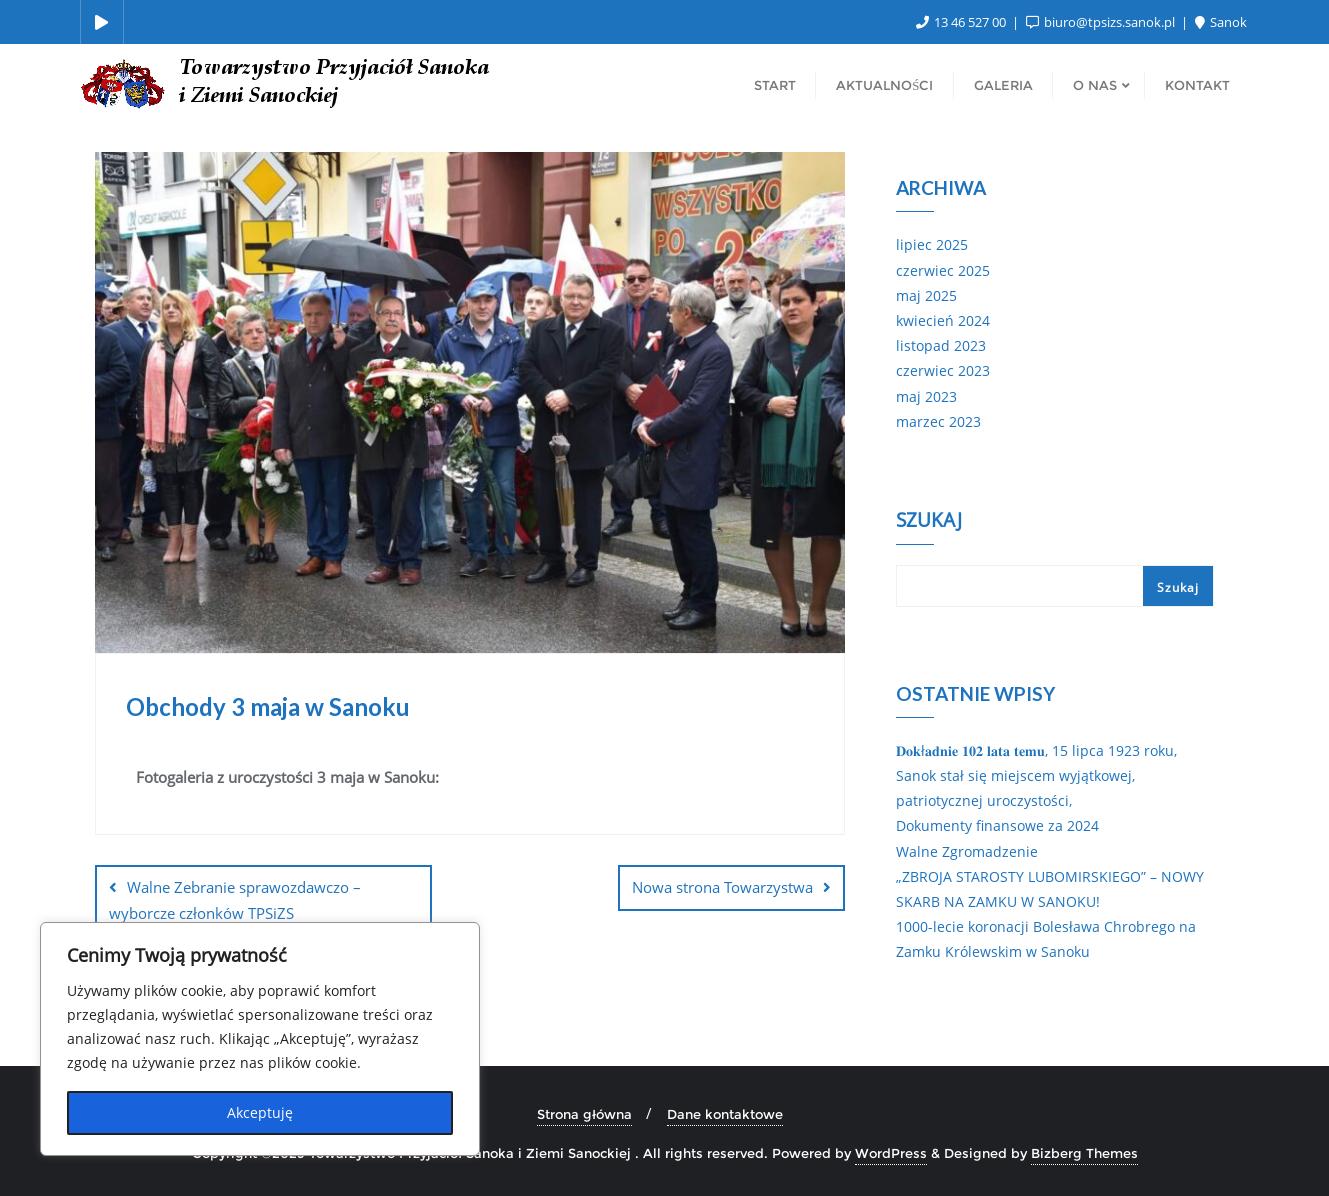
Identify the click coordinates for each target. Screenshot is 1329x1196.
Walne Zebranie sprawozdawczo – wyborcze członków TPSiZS (235, 899)
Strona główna (584, 1114)
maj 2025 (926, 295)
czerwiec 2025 (943, 270)
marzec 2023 (938, 421)
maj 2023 (926, 396)
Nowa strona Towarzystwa (722, 887)
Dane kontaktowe (725, 1114)
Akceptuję (260, 1112)
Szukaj (929, 522)
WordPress (891, 1153)
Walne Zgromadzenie (967, 851)
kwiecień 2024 (943, 320)
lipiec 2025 (932, 244)
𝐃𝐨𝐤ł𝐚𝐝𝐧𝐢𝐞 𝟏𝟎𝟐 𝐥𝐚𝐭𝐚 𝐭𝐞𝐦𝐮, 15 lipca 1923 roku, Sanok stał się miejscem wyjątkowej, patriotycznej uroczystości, (1036, 775)
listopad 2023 (941, 345)
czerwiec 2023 (943, 370)
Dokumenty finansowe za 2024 (997, 825)
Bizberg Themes (1084, 1153)
